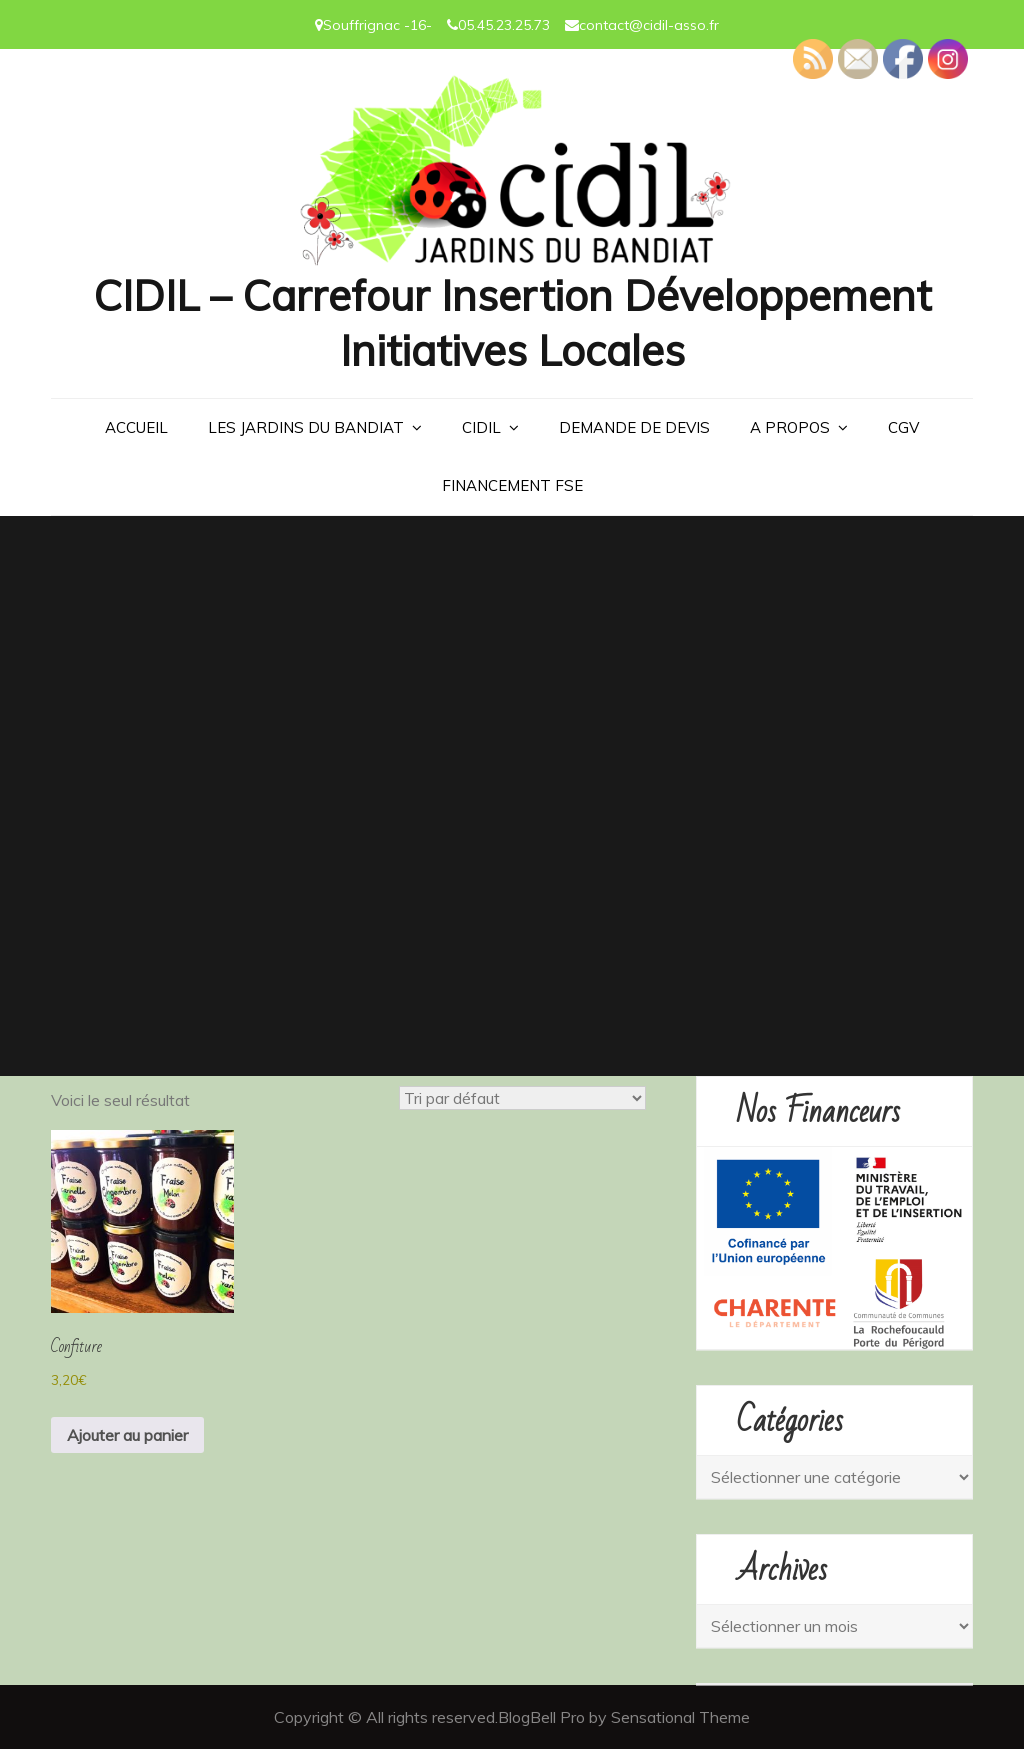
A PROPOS (790, 427)
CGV (903, 427)
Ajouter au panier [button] (127, 1435)
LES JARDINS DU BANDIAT (306, 427)
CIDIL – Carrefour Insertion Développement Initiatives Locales (512, 323)
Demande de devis (634, 427)
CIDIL (481, 427)
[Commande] (522, 1098)
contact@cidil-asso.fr (649, 25)
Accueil (136, 427)
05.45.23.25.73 (504, 25)
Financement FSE (512, 485)
